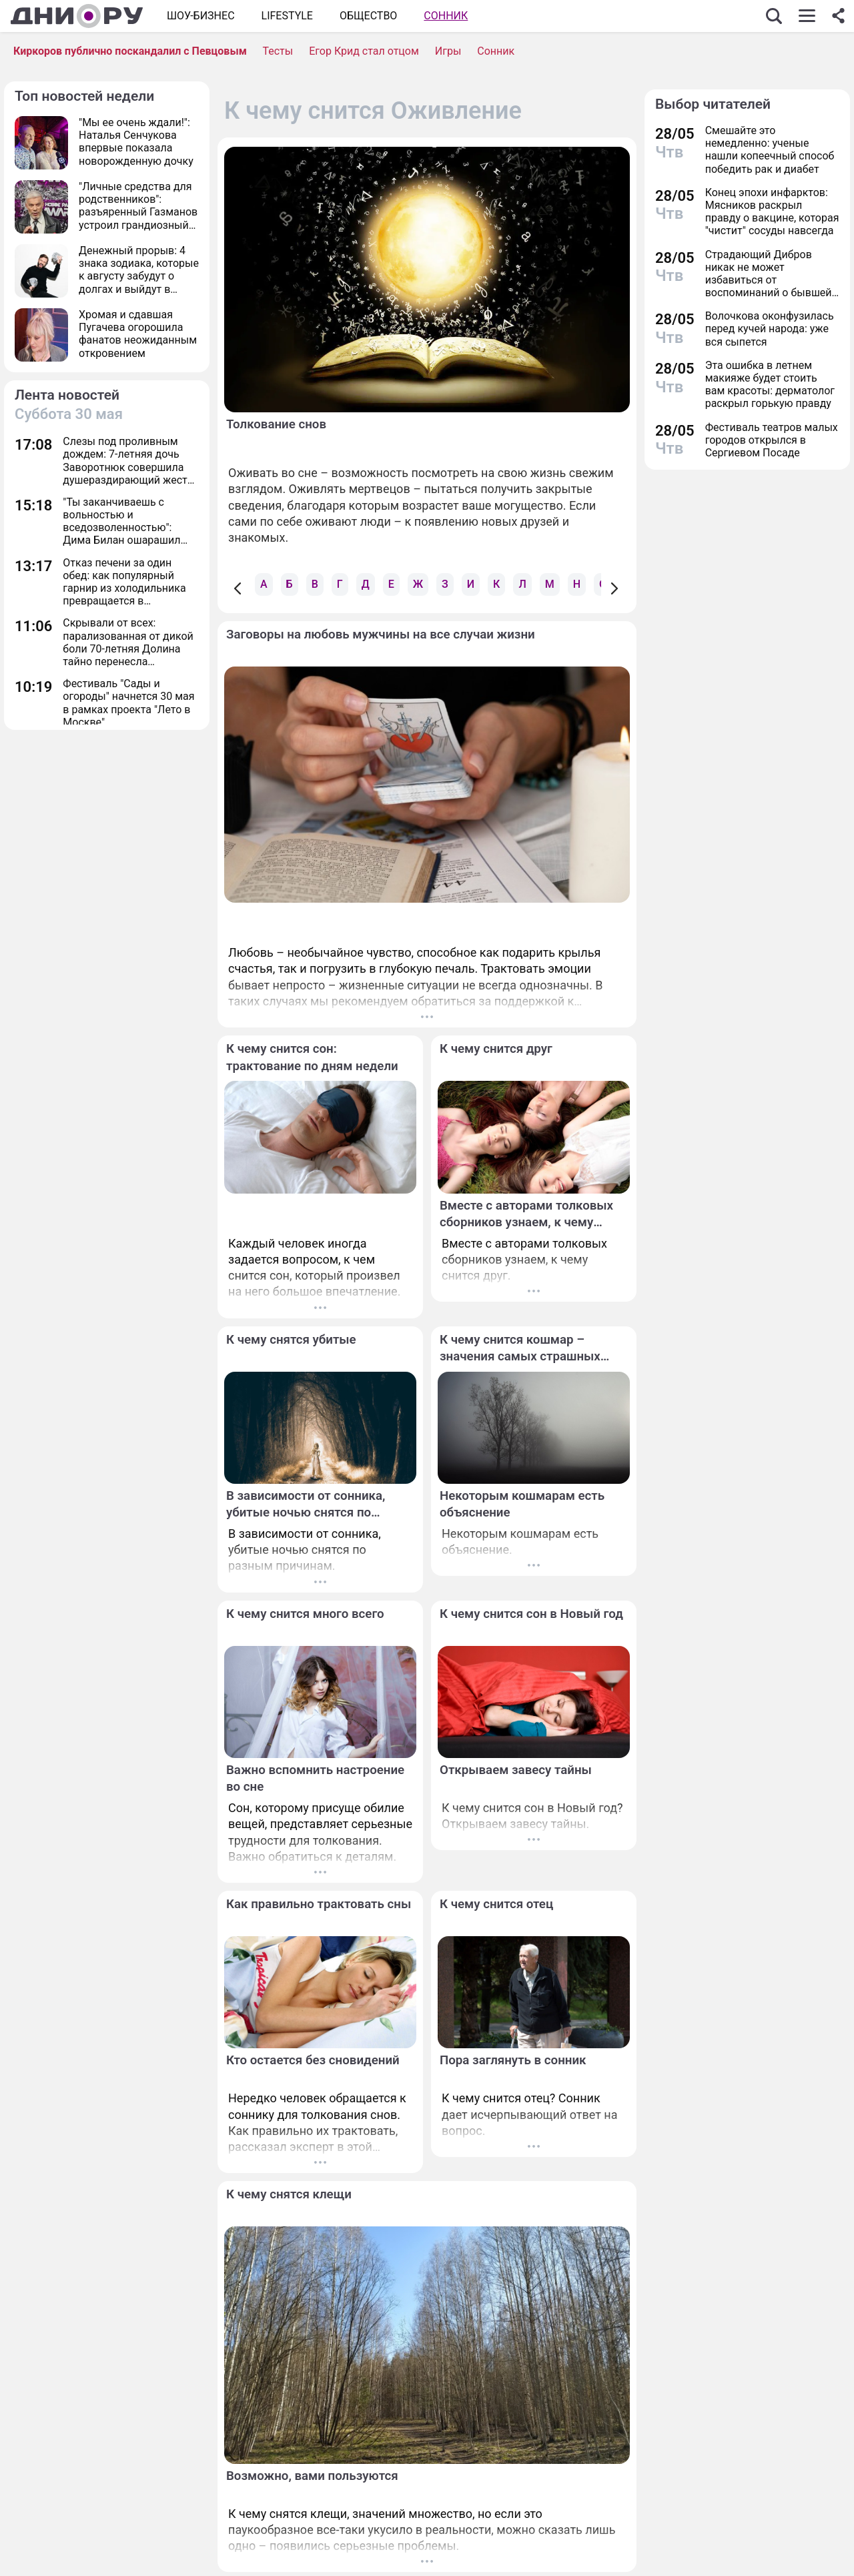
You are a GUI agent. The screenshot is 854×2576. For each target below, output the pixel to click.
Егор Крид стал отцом (364, 51)
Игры (448, 51)
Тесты (277, 51)
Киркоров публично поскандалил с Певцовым (130, 51)
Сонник (446, 15)
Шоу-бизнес (201, 15)
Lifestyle (287, 15)
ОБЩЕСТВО (368, 15)
